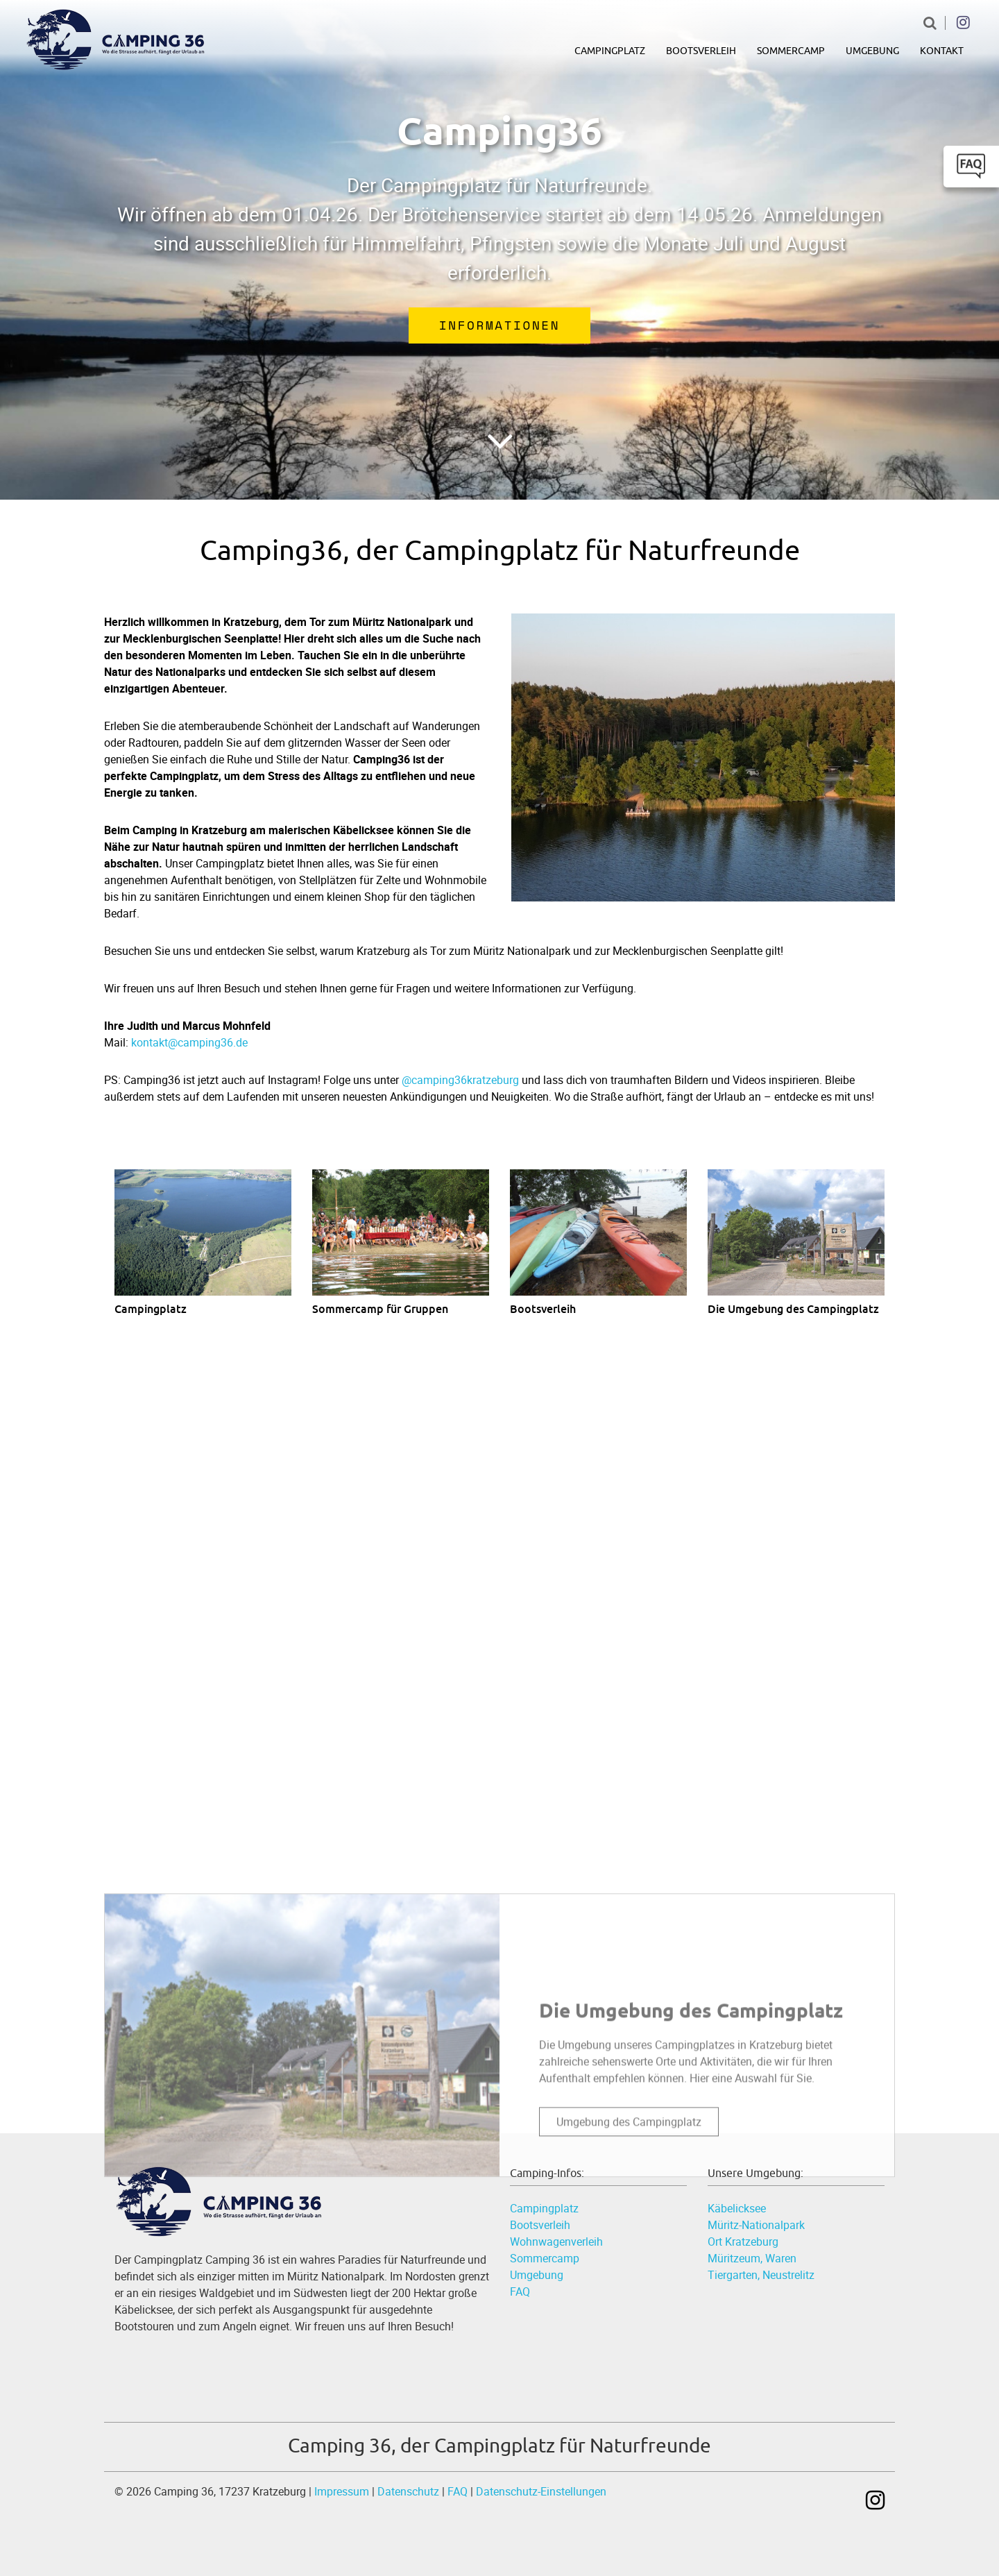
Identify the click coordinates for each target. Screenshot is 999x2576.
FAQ (520, 2291)
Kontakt (942, 50)
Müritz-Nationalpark (756, 2224)
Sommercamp (791, 50)
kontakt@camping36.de (189, 1042)
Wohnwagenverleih (556, 2241)
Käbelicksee (737, 2208)
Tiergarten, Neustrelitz (761, 2274)
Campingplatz (609, 50)
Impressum (341, 2491)
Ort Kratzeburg (743, 2241)
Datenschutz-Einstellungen (541, 2491)
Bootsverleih (701, 50)
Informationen (499, 325)
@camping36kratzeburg (460, 1079)
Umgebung (872, 50)
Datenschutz (408, 2491)
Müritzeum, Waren (752, 2258)
